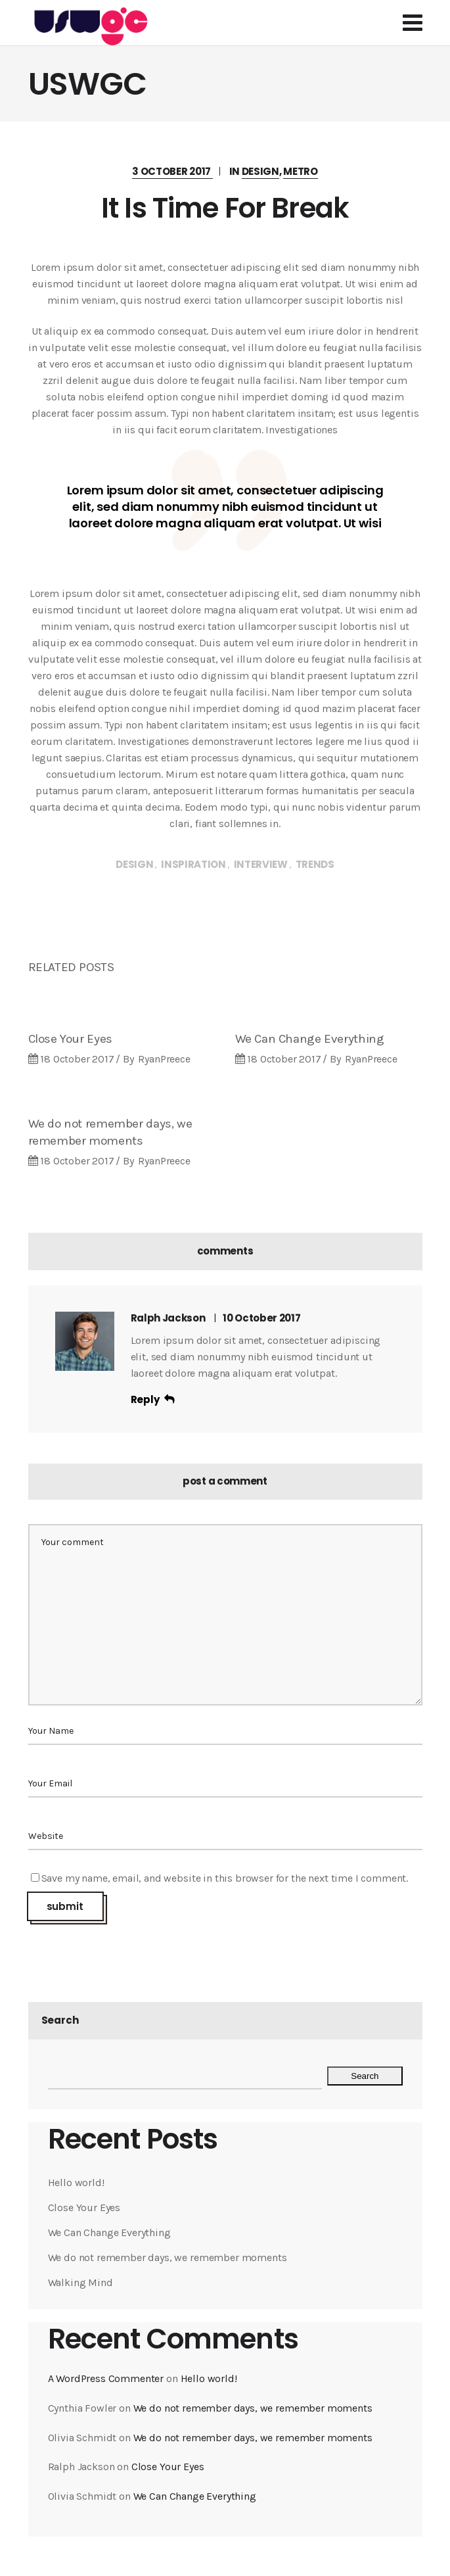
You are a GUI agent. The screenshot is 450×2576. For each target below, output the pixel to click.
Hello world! (76, 2182)
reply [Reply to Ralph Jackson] (145, 1399)
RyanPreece (164, 1059)
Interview (261, 864)
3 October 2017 (172, 171)
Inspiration (193, 864)
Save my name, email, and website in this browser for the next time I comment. (225, 1878)
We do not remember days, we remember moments (167, 2257)
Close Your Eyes (70, 1039)
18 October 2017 (77, 1059)
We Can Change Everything (309, 1039)
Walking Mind (80, 2282)
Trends (315, 864)
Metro (300, 171)
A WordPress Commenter (106, 2378)
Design (260, 171)
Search (60, 2020)
